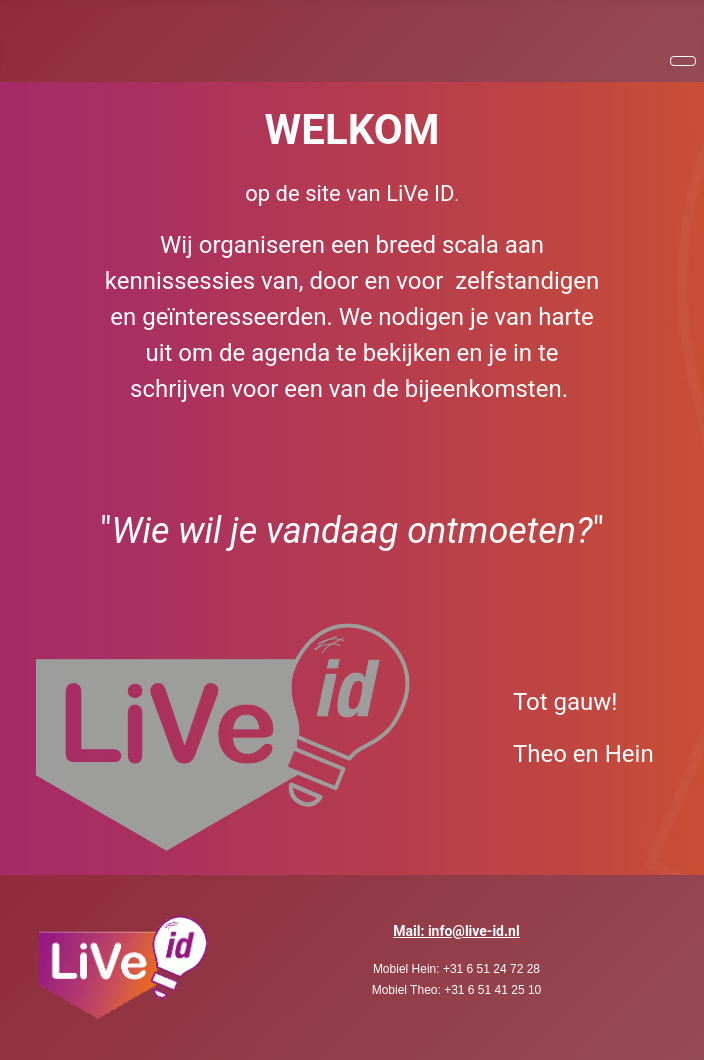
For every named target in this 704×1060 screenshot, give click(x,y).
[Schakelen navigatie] (683, 61)
